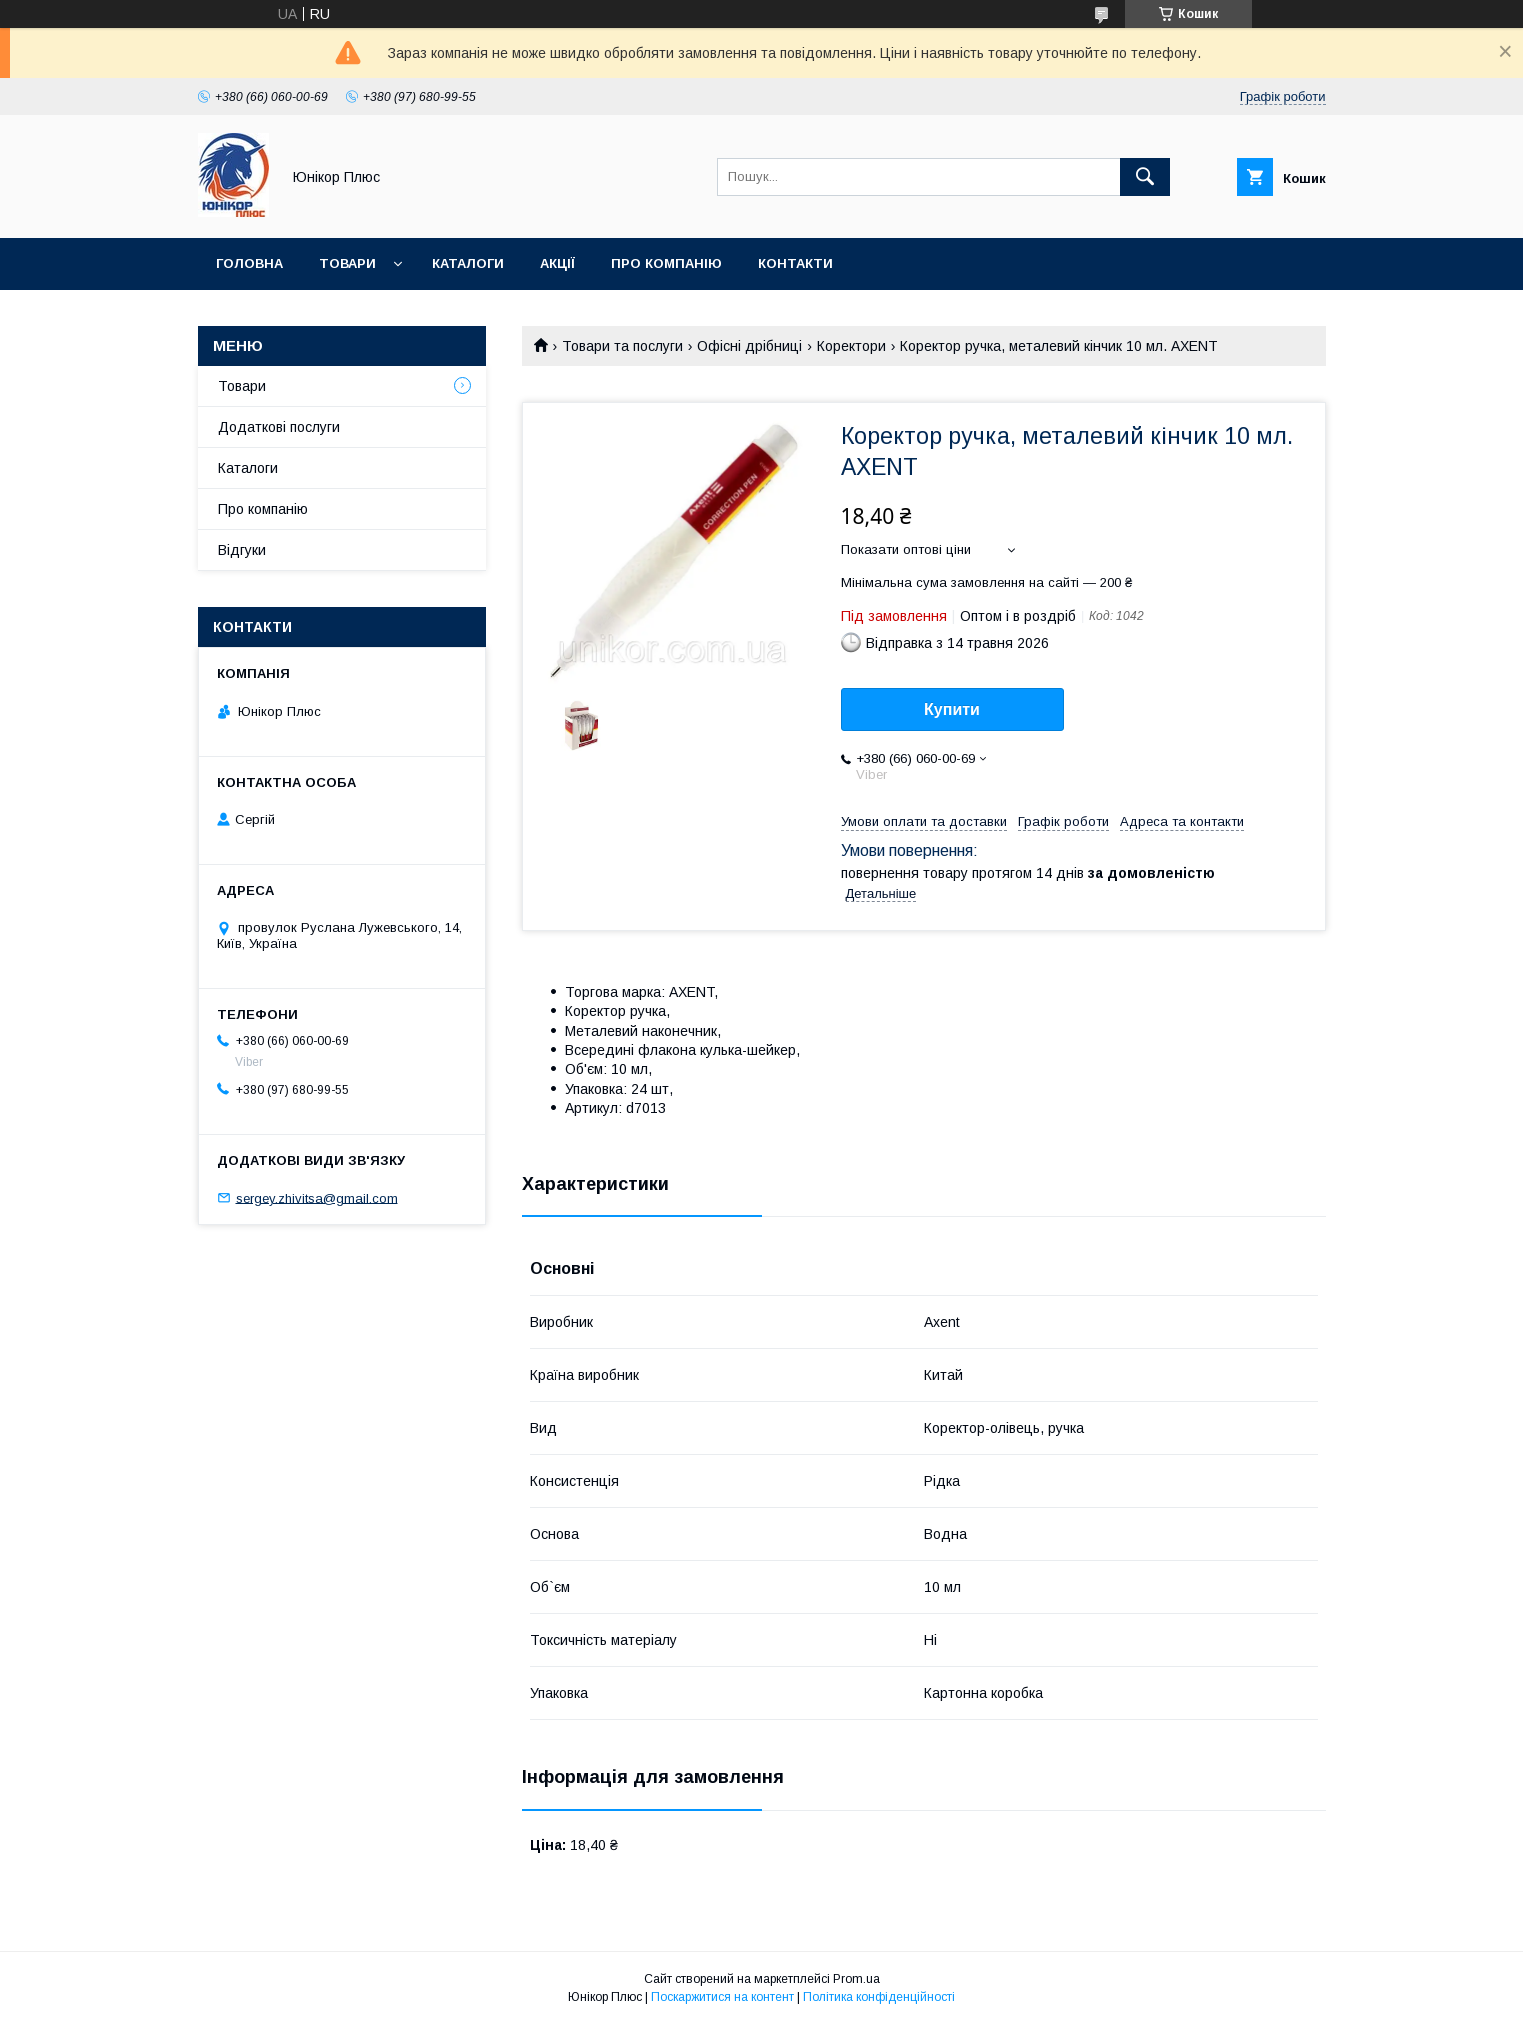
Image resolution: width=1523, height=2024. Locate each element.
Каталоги (468, 263)
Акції (557, 263)
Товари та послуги (622, 346)
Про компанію (666, 263)
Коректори (851, 346)
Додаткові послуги (279, 427)
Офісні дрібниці (749, 346)
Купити (952, 709)
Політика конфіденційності (879, 1997)
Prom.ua (856, 1979)
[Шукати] (1145, 177)
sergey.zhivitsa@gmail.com (317, 1197)
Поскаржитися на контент (722, 1997)
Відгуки (242, 550)
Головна (249, 263)
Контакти (795, 263)
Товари (347, 263)
